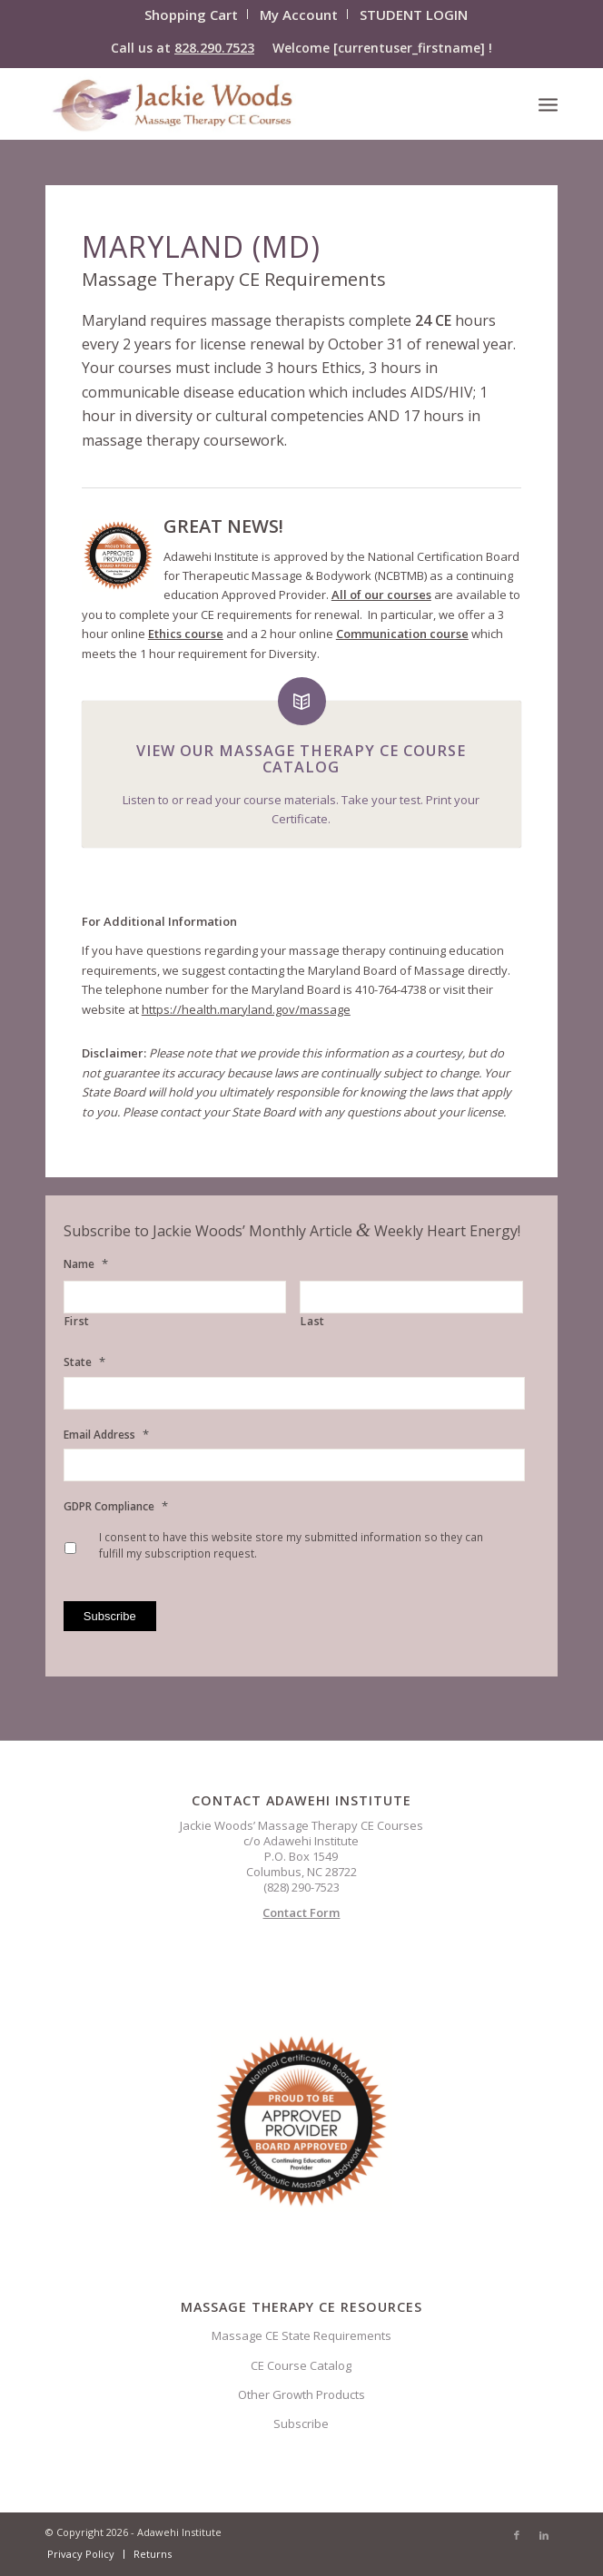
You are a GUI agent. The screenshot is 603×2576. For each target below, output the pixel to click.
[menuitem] (191, 14)
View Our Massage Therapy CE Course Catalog (301, 759)
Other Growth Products (301, 2394)
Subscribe (301, 2423)
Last (313, 1321)
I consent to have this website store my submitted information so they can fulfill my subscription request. (291, 1545)
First (77, 1321)
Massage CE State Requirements (301, 2335)
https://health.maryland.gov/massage (246, 1009)
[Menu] (548, 103)
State (84, 1362)
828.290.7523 (214, 47)
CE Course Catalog (301, 2365)
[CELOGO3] (250, 103)
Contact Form (301, 1912)
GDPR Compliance (116, 1506)
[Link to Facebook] (516, 2535)
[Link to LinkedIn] (544, 2535)
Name (86, 1264)
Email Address (106, 1434)
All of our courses (381, 594)
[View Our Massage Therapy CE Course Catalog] (302, 701)
